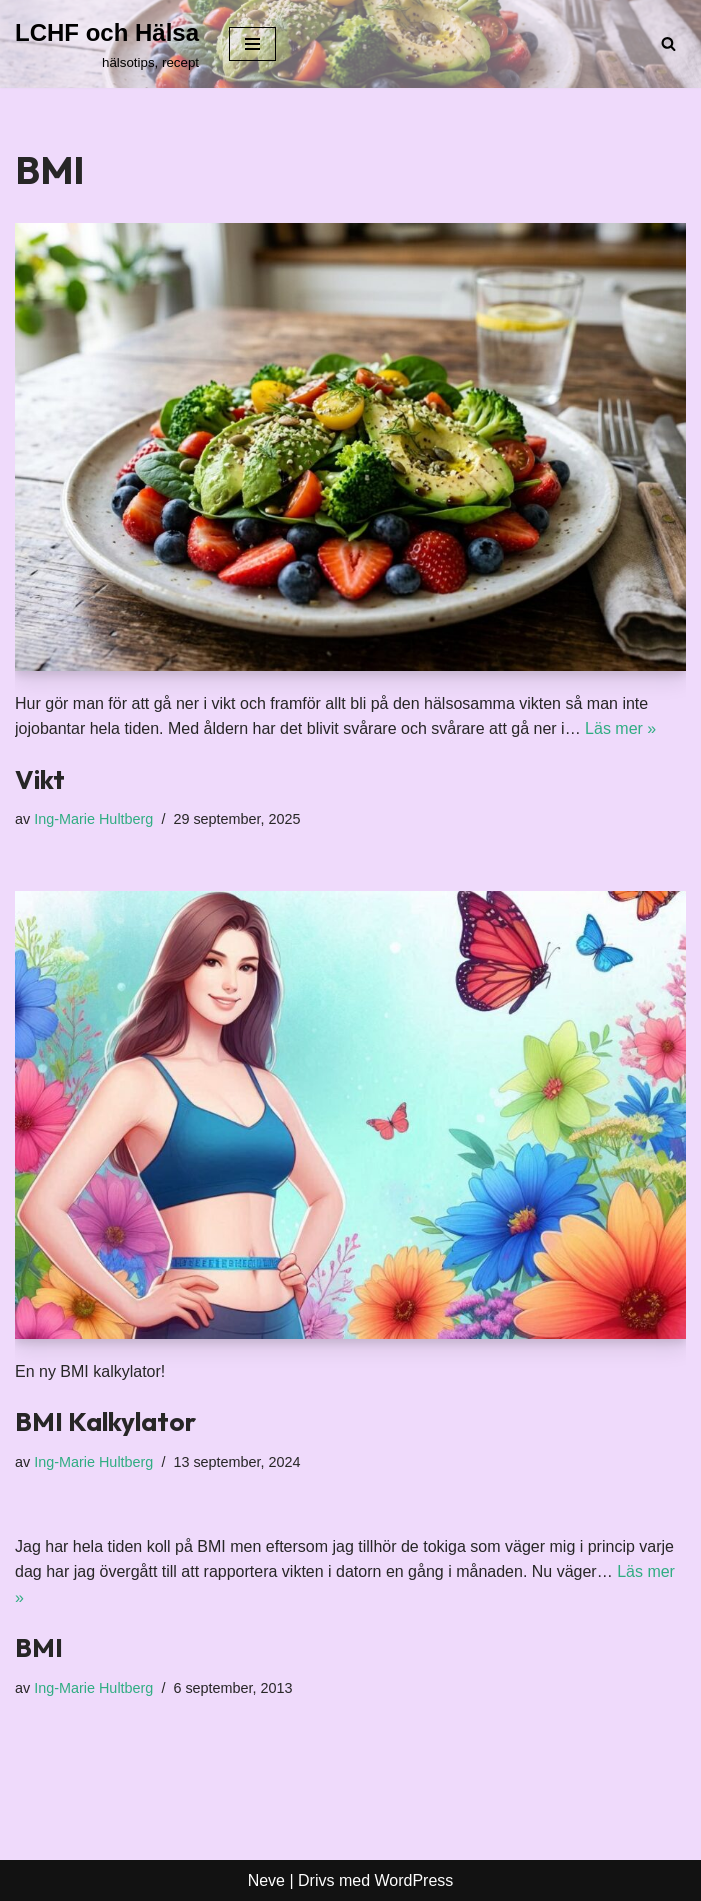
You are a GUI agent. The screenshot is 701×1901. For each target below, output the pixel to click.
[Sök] (668, 43)
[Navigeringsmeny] (252, 44)
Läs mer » (620, 728)
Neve (266, 1880)
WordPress (414, 1880)
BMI (39, 1647)
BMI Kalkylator (105, 1421)
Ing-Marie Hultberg (93, 819)
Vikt (40, 779)
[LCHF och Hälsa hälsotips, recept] (107, 44)
